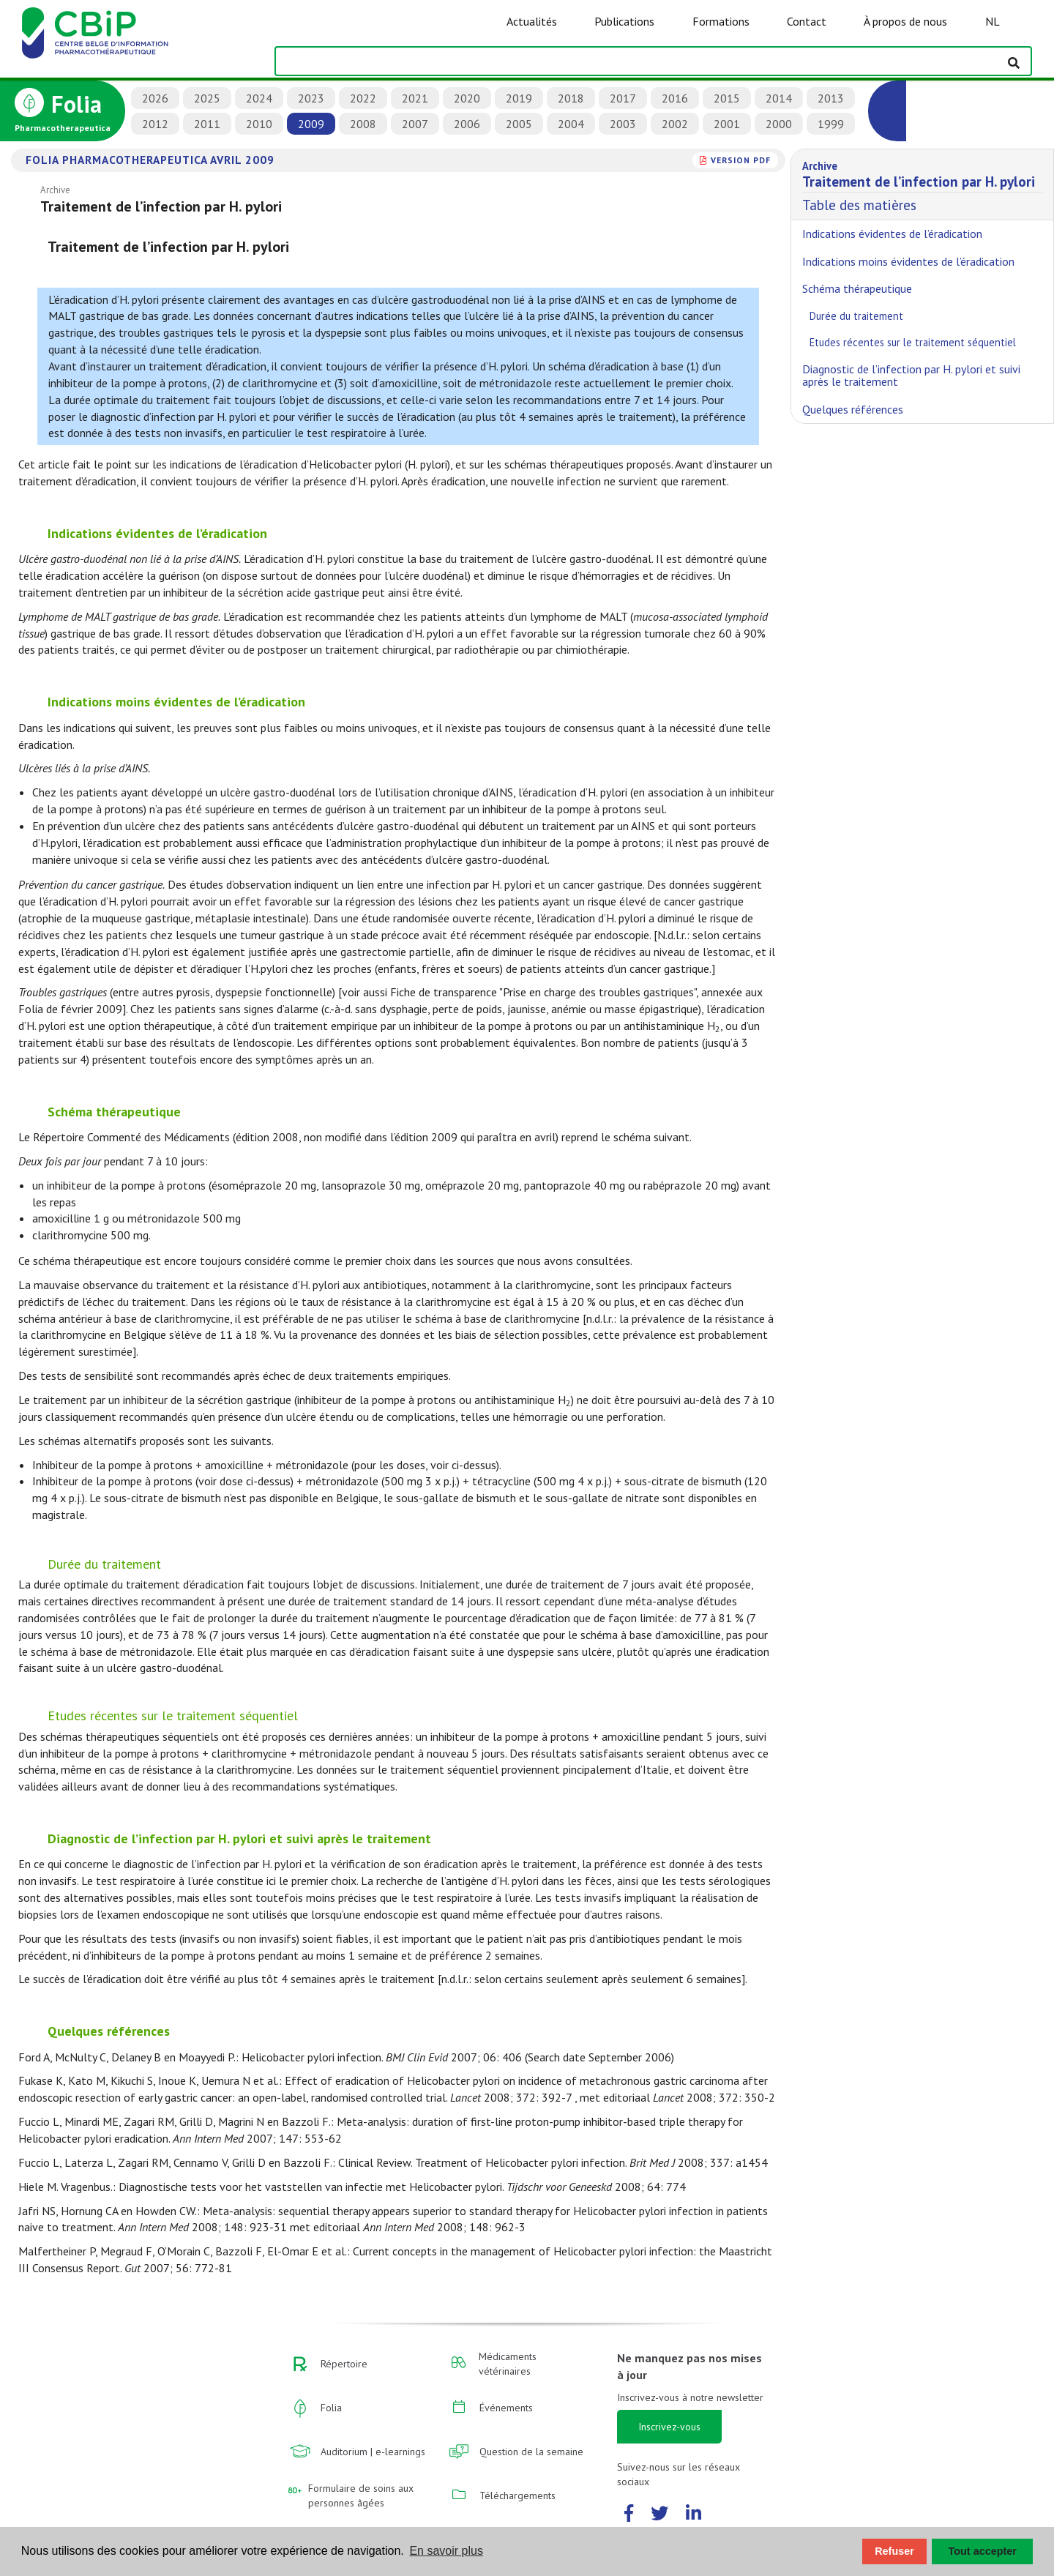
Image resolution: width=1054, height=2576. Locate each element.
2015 (727, 98)
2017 (623, 98)
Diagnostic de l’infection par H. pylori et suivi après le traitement (239, 1838)
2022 (363, 98)
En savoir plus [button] (446, 2551)
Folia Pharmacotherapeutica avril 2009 (150, 159)
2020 (467, 98)
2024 (259, 98)
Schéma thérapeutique (114, 1111)
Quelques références (109, 2031)
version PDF (741, 159)
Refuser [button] (894, 2551)
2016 (675, 98)
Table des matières (922, 184)
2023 (311, 98)
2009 (311, 123)
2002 (675, 123)
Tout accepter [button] (983, 2551)
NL (992, 21)
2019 (519, 98)
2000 (779, 123)
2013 (831, 98)
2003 (623, 123)
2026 (155, 98)
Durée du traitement (104, 1564)
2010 (259, 123)
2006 (467, 123)
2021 (415, 98)
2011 (207, 123)
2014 (779, 98)
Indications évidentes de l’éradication (157, 533)
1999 (831, 123)
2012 (155, 123)
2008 (363, 123)
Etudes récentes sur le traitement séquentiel (173, 1715)
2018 (571, 98)
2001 (727, 123)
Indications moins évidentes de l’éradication (176, 701)
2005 (519, 123)
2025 (207, 98)
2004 (571, 123)
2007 (415, 123)
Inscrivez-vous (669, 2426)
